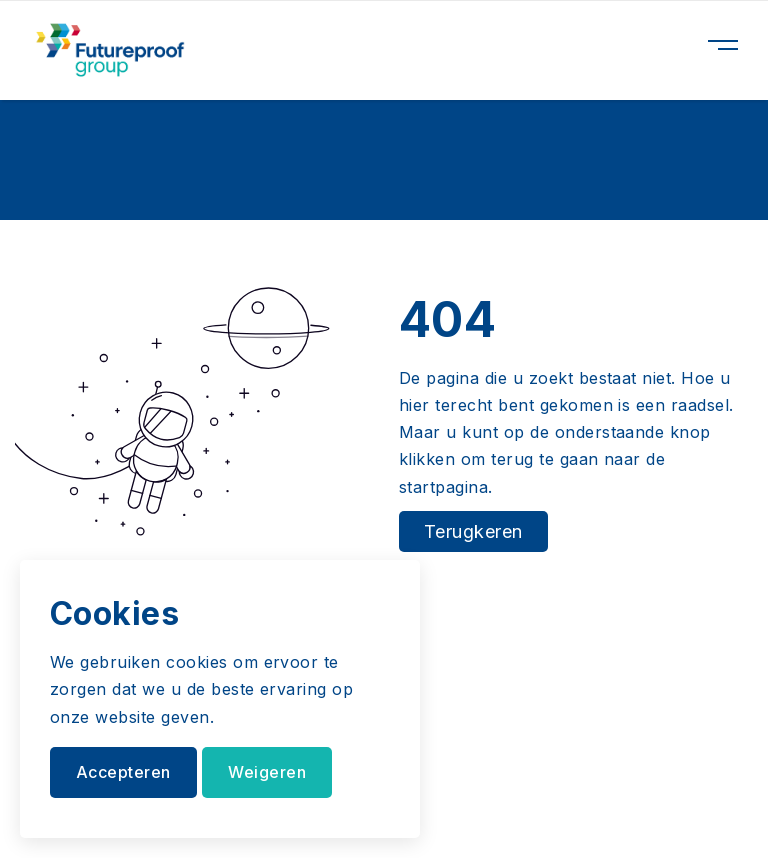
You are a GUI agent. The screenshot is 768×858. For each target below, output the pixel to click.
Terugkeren (473, 531)
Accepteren (123, 772)
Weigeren (267, 772)
